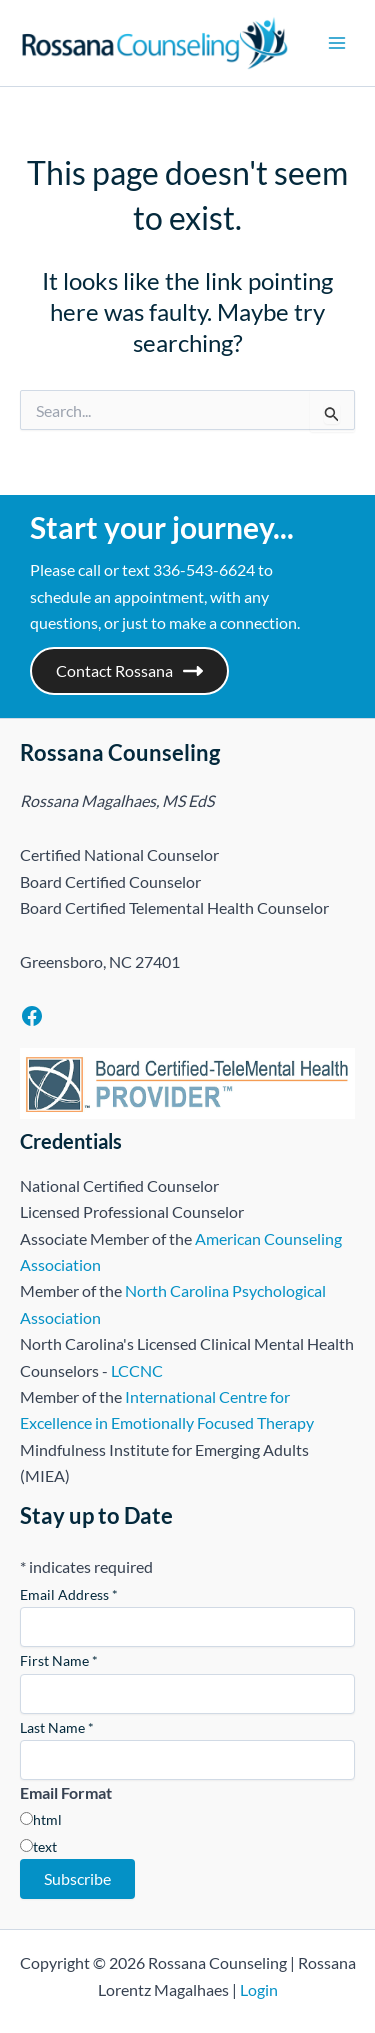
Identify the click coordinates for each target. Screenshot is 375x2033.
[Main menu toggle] (337, 43)
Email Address (69, 1594)
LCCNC (137, 1370)
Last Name (57, 1727)
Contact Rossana (129, 671)
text (45, 1846)
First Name (59, 1660)
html (47, 1819)
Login (259, 1989)
